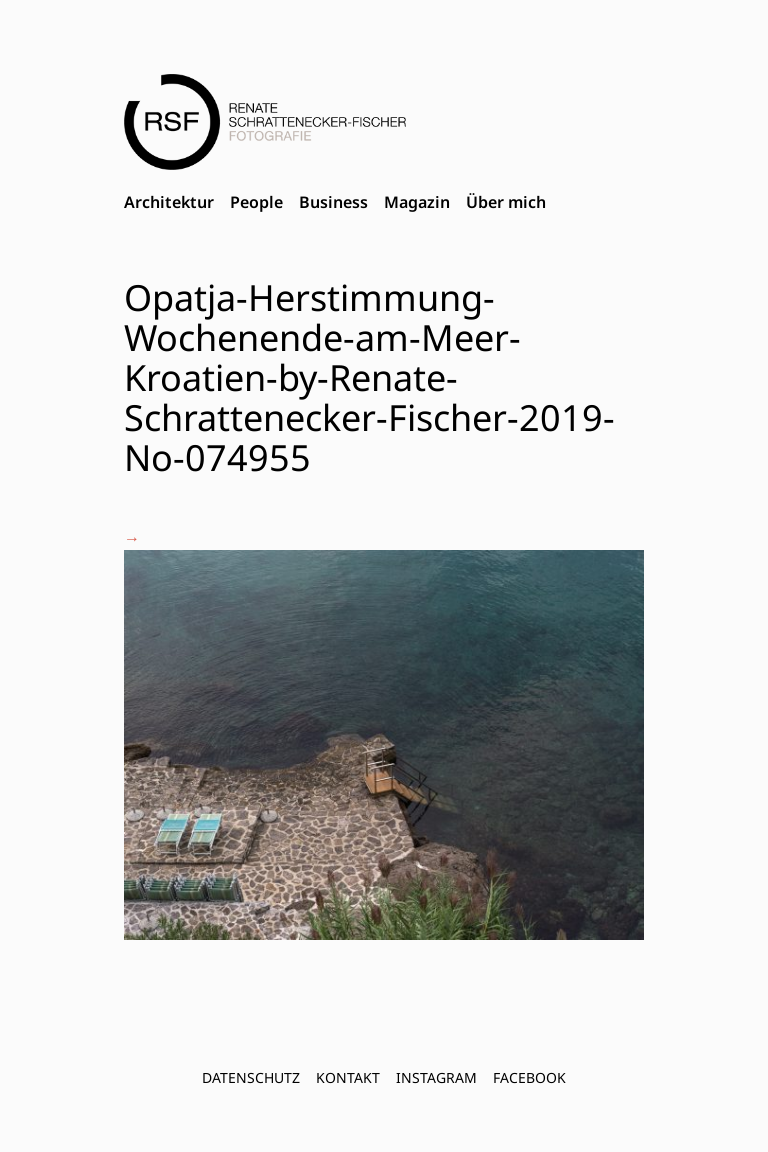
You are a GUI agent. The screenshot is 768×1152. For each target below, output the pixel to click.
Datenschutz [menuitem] (251, 1077)
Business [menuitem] (333, 202)
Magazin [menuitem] (417, 202)
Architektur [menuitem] (169, 202)
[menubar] (335, 203)
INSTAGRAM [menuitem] (436, 1077)
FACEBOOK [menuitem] (529, 1077)
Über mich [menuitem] (506, 202)
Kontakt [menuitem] (348, 1077)
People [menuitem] (256, 202)
